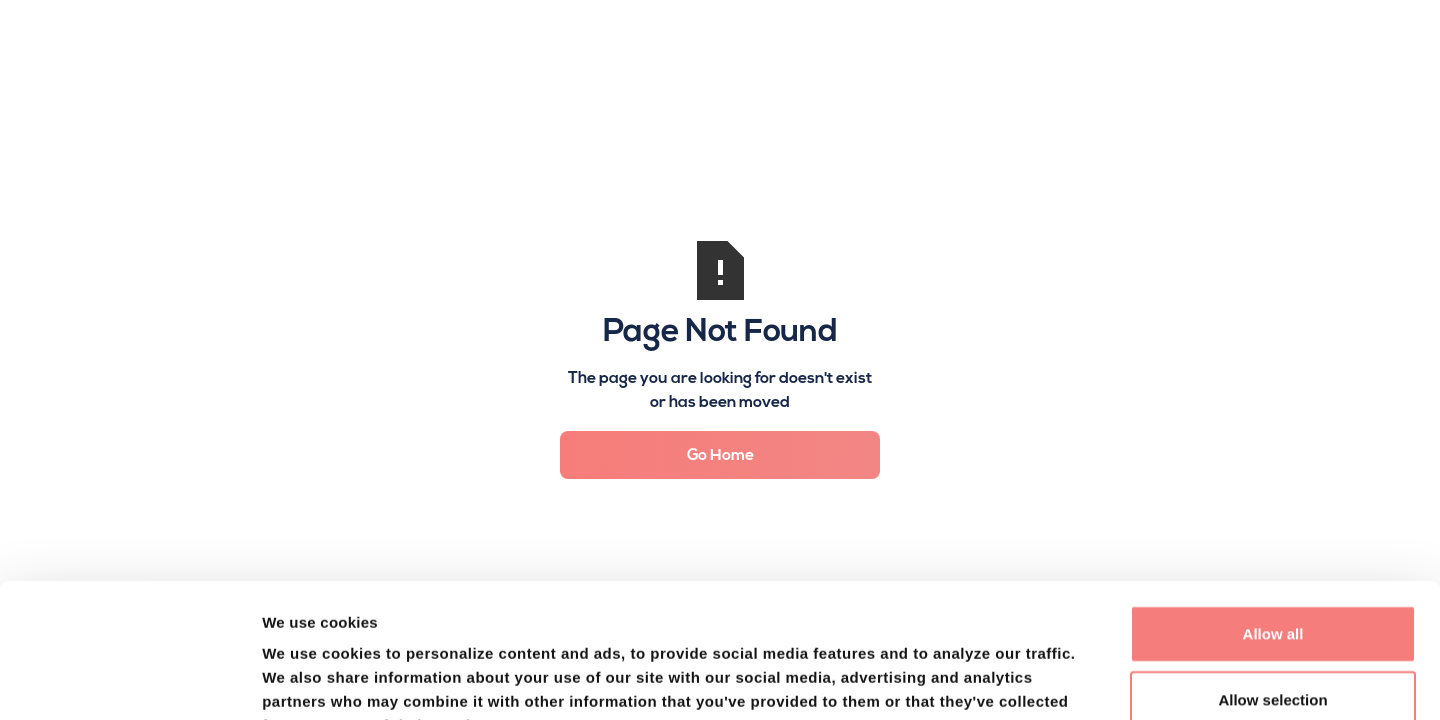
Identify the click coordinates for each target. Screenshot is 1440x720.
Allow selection (1272, 573)
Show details (1048, 680)
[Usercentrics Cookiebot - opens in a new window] (129, 681)
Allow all (1273, 507)
